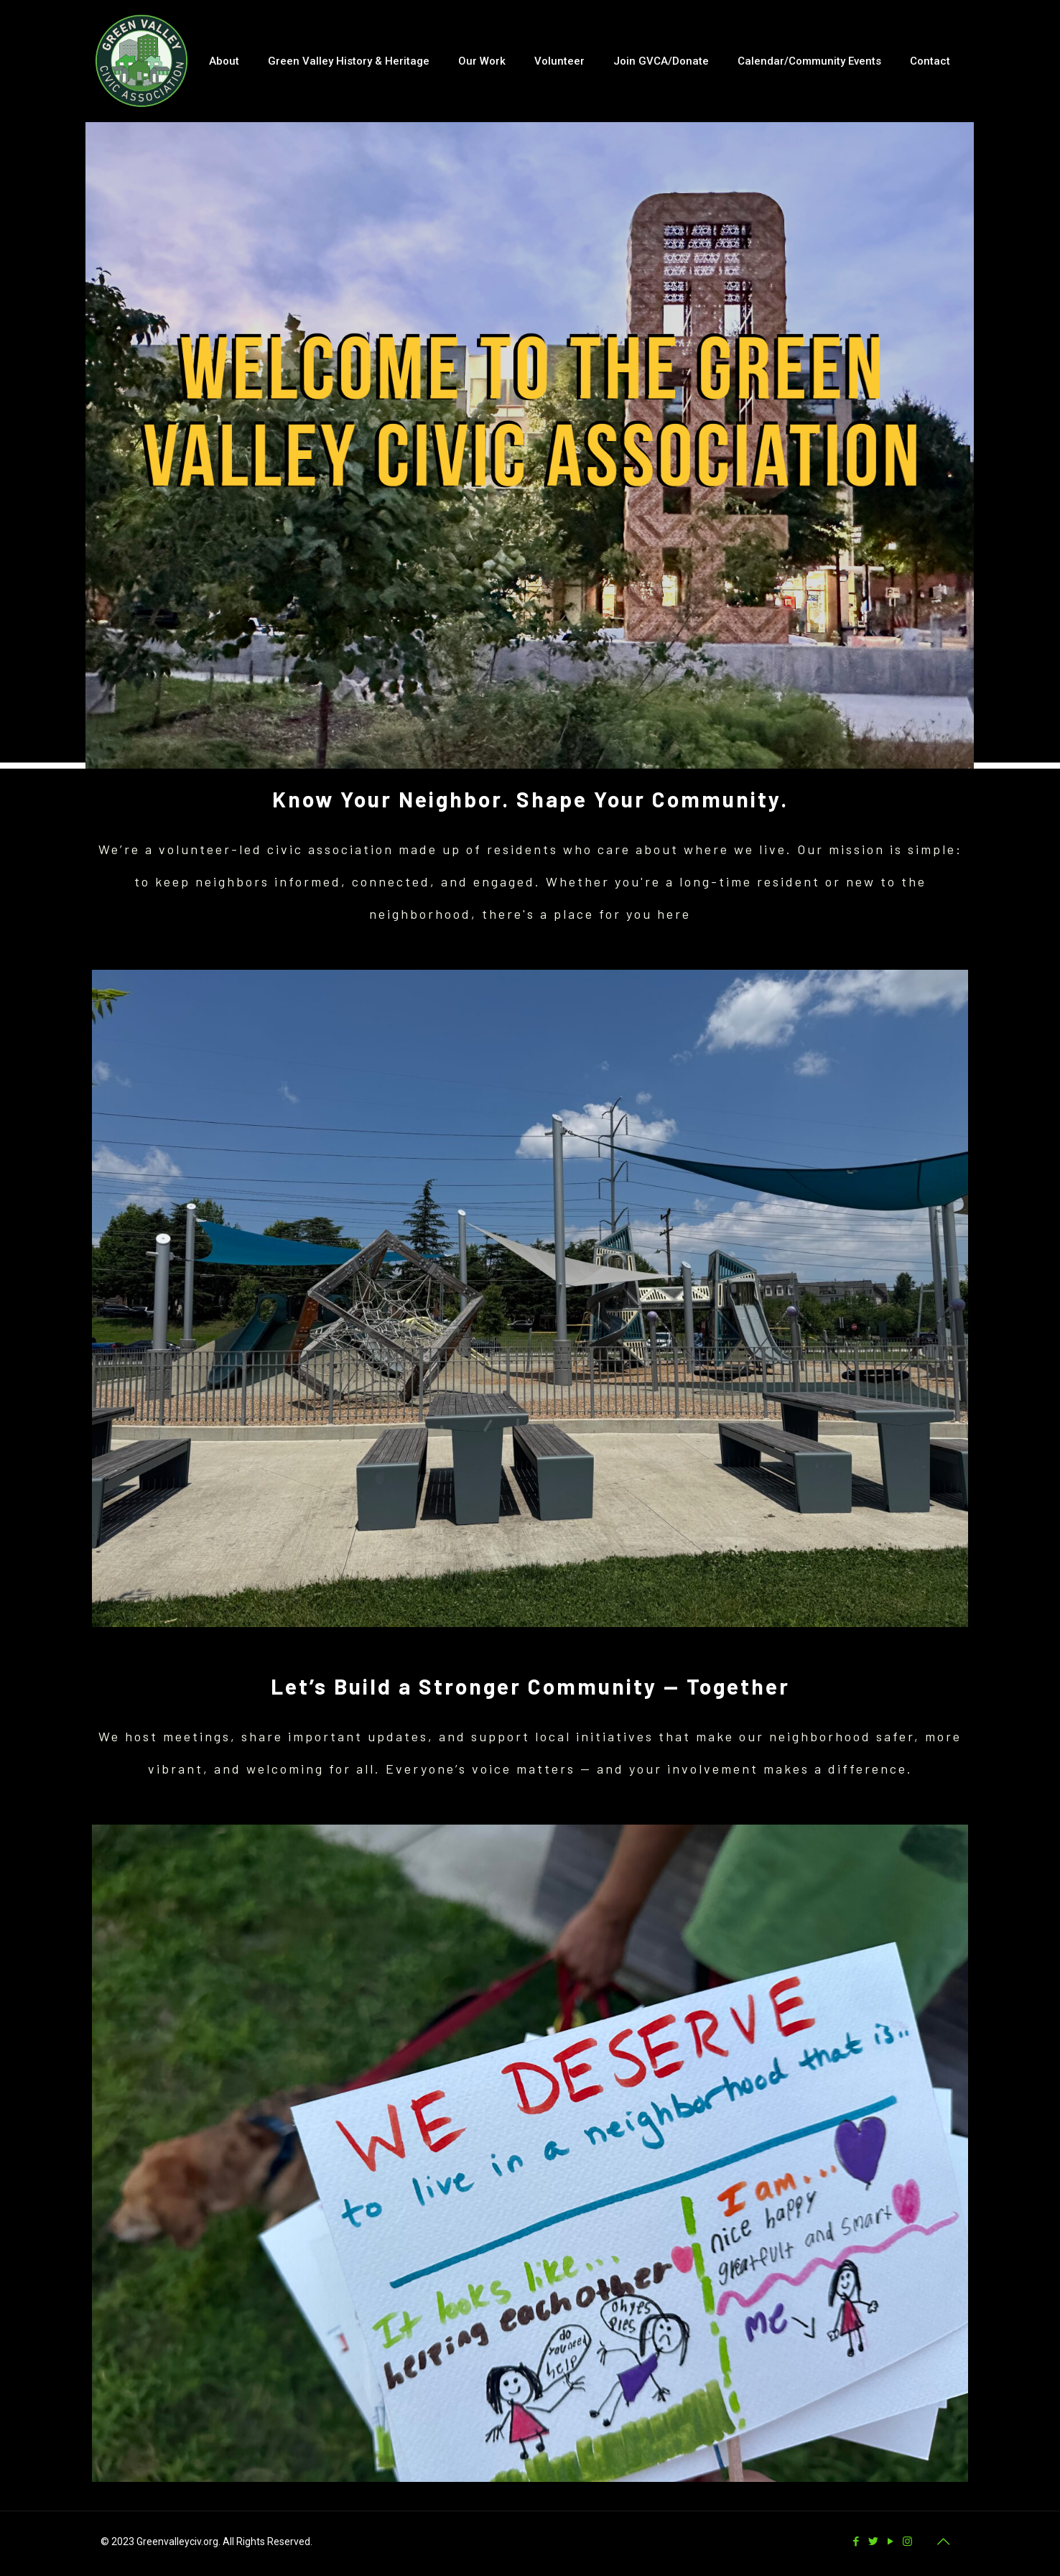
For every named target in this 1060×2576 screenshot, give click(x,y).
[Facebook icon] (856, 2541)
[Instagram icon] (908, 2541)
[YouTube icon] (891, 2541)
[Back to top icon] (944, 2541)
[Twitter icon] (874, 2541)
